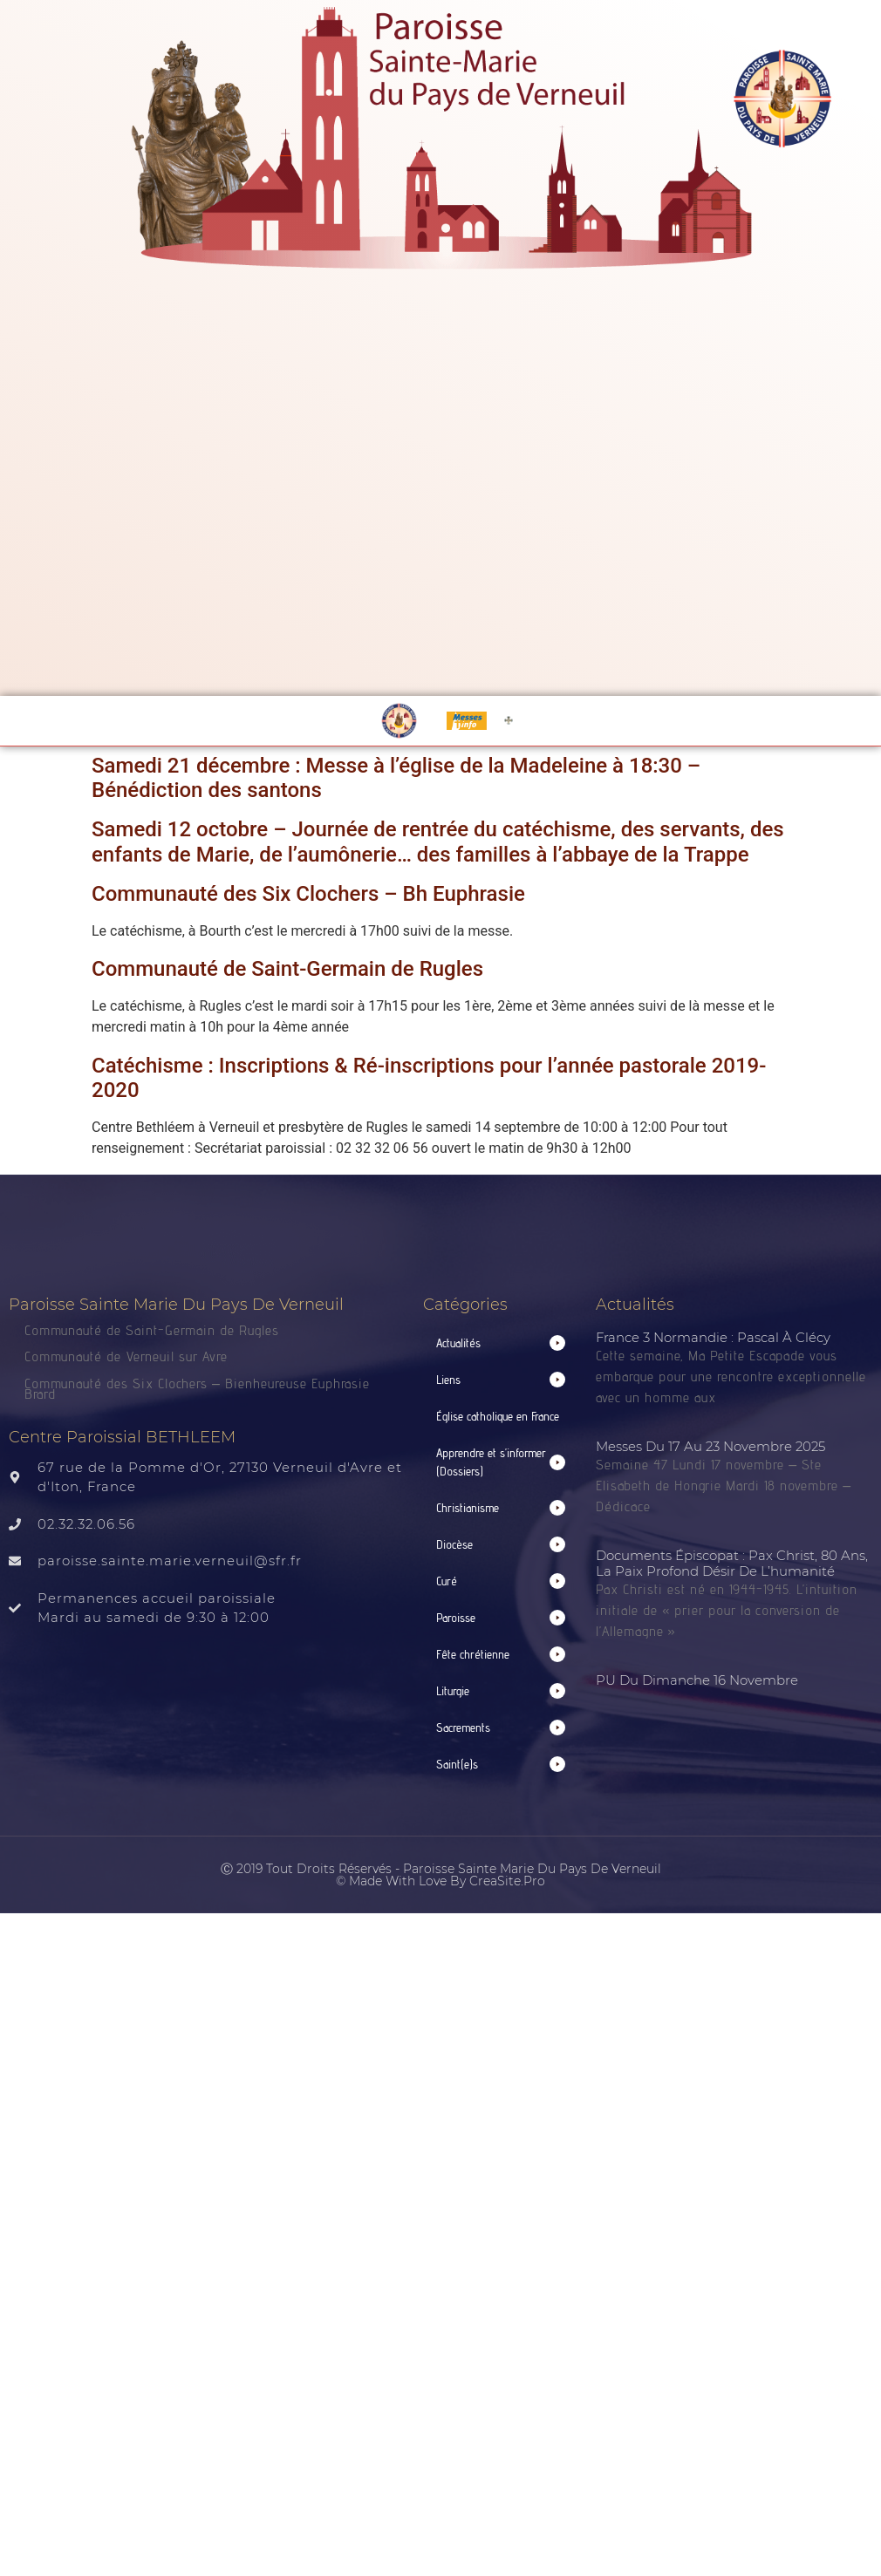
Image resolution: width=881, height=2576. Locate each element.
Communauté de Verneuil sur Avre (126, 1356)
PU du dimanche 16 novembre (697, 1680)
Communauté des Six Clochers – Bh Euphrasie (308, 894)
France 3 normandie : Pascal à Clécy (713, 1337)
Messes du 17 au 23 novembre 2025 (710, 1446)
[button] (501, 1343)
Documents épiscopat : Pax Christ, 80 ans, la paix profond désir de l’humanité (732, 1563)
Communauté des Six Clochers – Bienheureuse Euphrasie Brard (197, 1389)
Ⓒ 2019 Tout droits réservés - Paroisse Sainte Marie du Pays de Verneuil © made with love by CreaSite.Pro (441, 1875)
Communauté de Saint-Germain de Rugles (287, 969)
